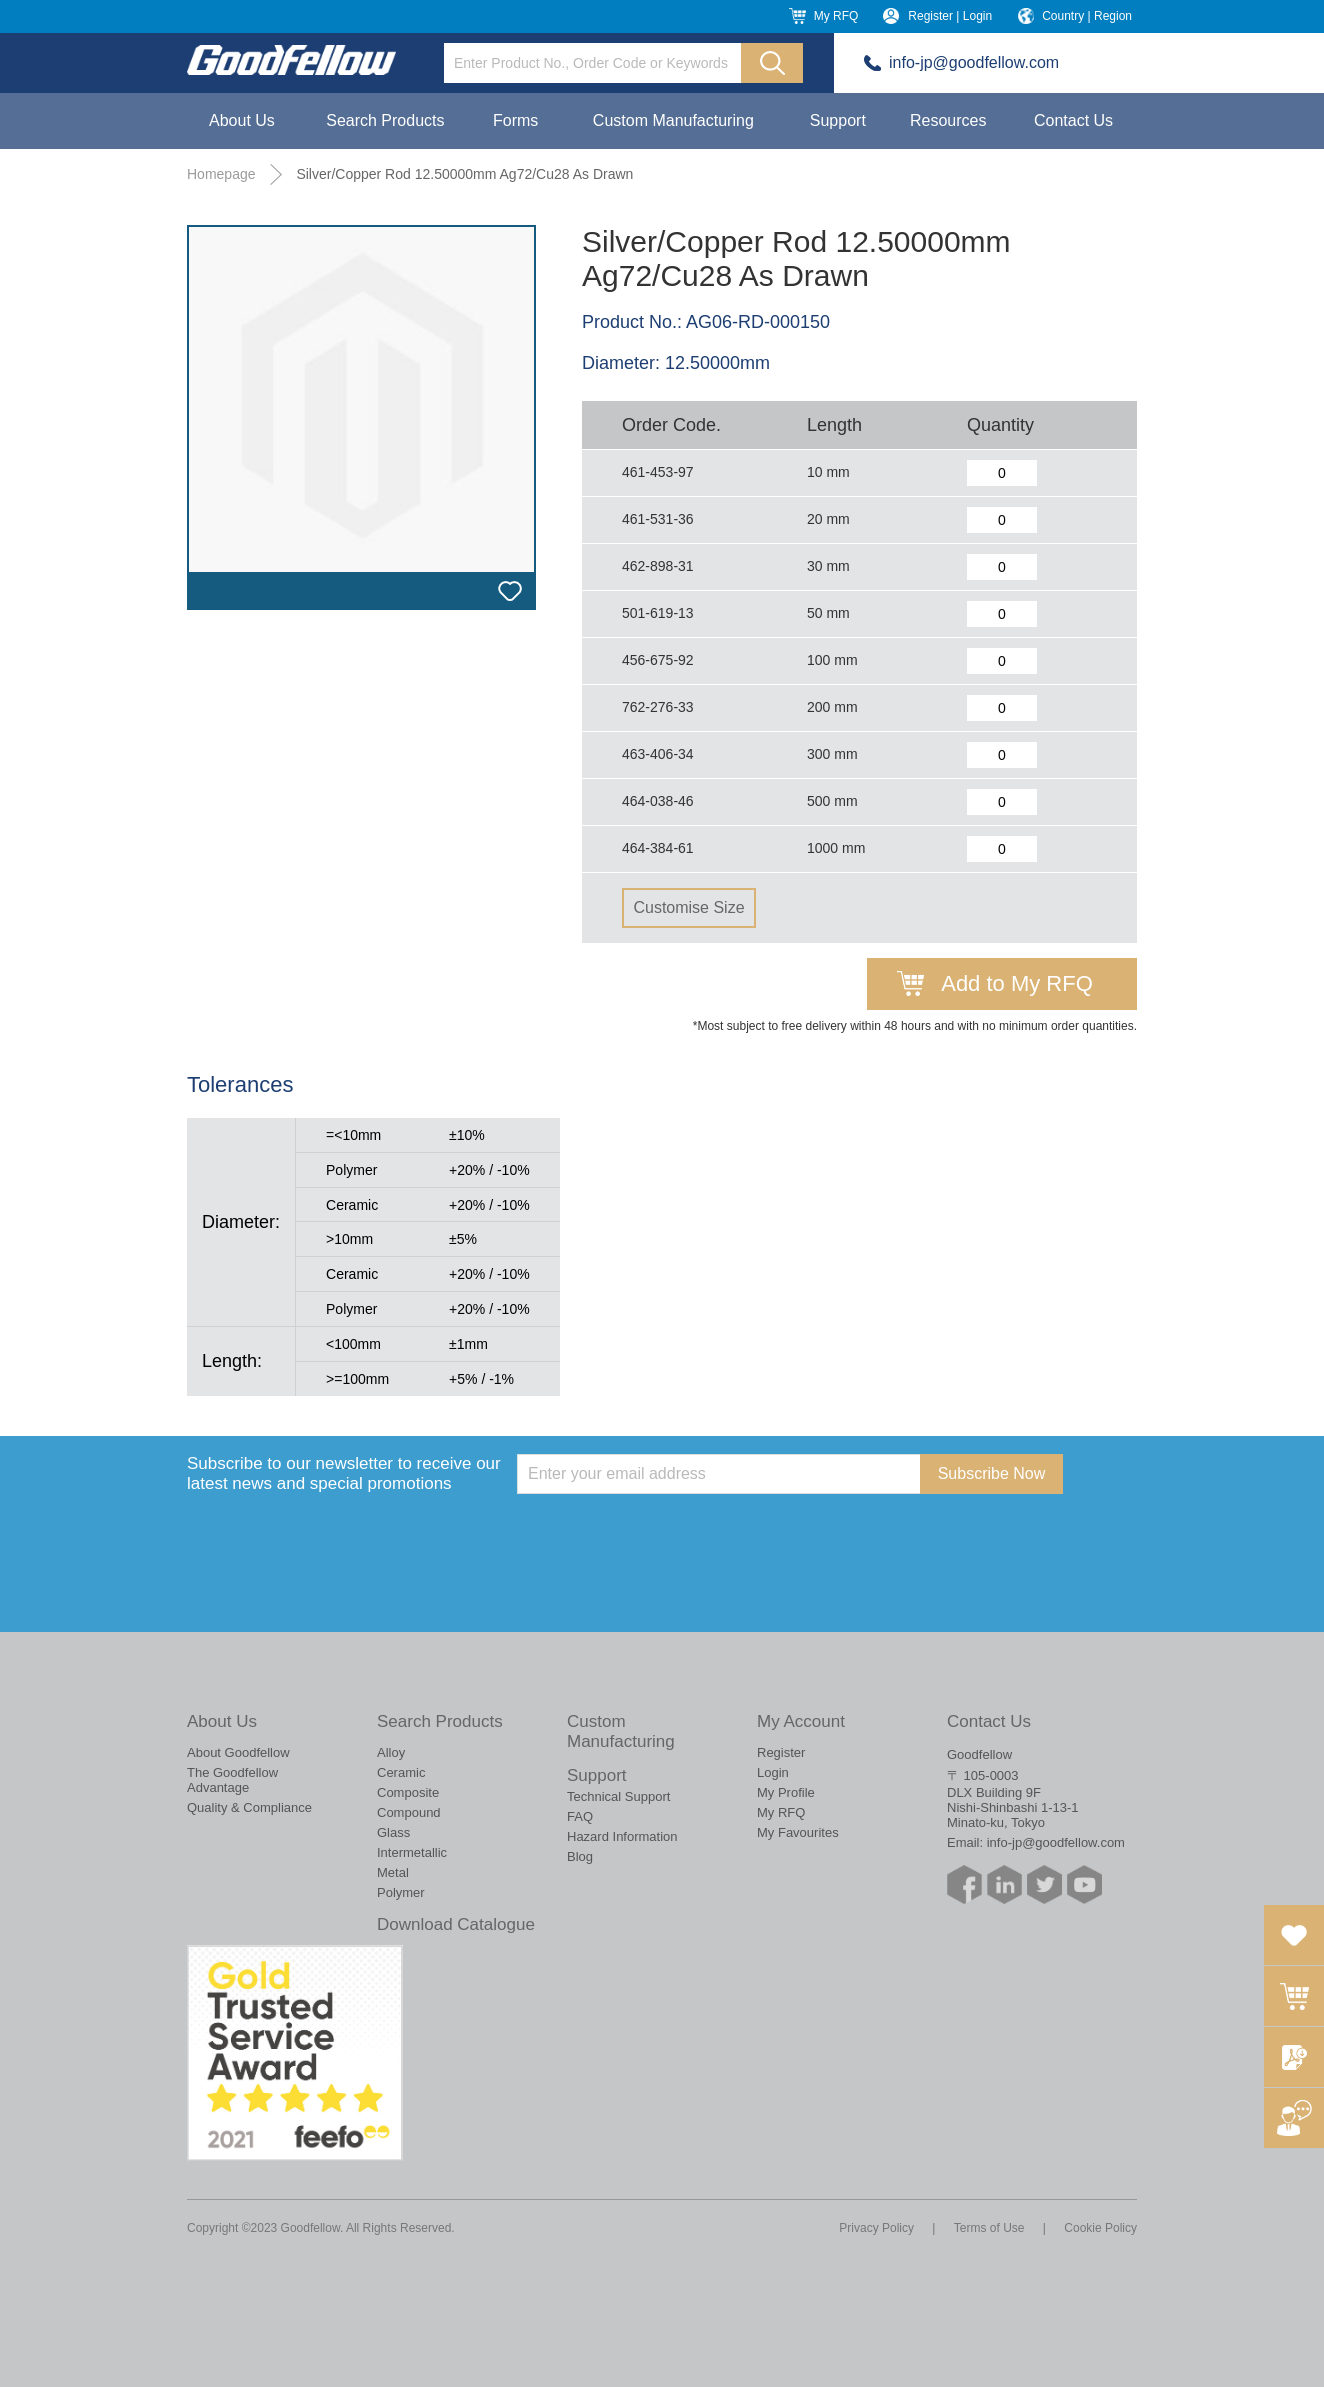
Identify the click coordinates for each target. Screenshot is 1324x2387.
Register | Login (950, 16)
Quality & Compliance (249, 1807)
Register (781, 1752)
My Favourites (798, 1832)
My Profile (786, 1792)
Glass (393, 1832)
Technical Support (618, 1796)
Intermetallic (412, 1852)
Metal (393, 1872)
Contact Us (1073, 120)
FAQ (580, 1816)
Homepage (221, 174)
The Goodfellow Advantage (232, 1780)
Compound (409, 1812)
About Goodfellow (238, 1752)
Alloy (391, 1752)
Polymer (401, 1892)
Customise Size (688, 907)
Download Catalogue (456, 1924)
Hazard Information (622, 1836)
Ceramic (401, 1772)
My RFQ (836, 16)
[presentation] (669, 1533)
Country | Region (1087, 16)
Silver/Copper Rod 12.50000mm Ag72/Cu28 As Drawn (464, 174)
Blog (580, 1856)
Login (773, 1772)
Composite (408, 1792)
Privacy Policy (876, 2228)
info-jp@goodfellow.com (974, 62)
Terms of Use (989, 2228)
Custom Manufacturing (673, 120)
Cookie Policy (1100, 2228)
